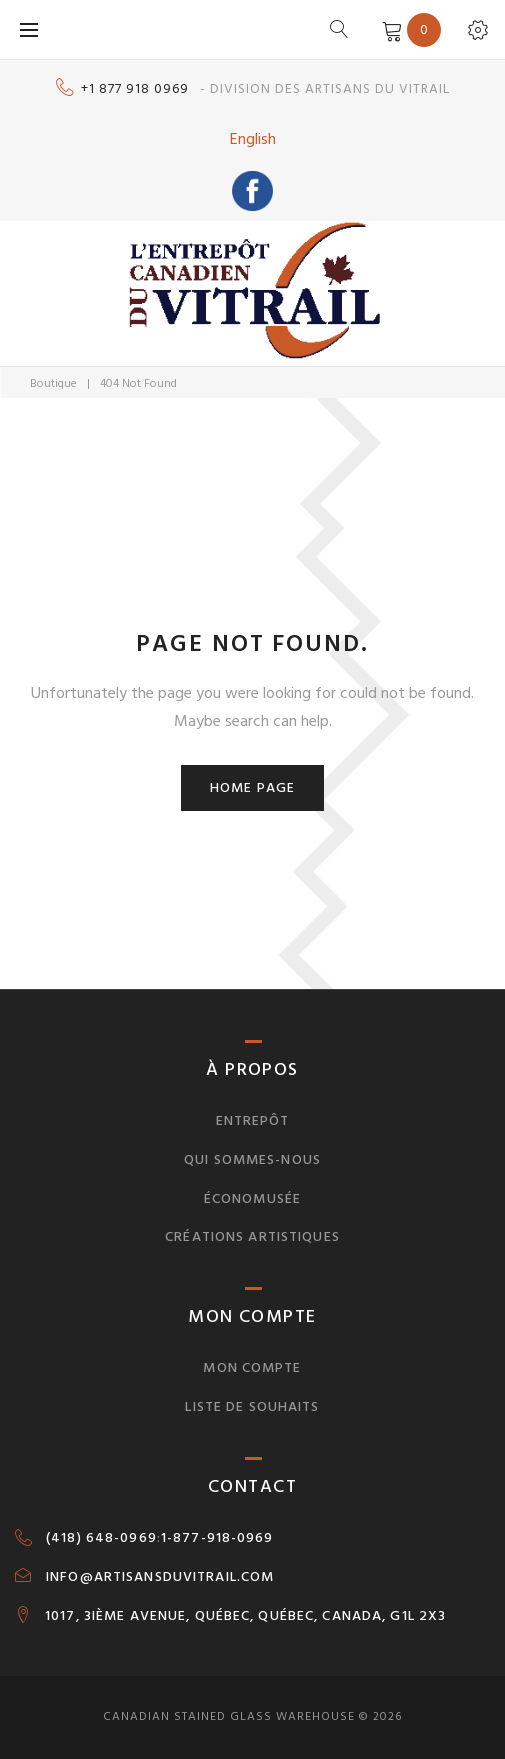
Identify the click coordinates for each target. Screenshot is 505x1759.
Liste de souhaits (252, 1406)
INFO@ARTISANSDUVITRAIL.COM (160, 1577)
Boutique (53, 383)
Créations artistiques (252, 1236)
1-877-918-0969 (217, 1538)
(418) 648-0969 (101, 1538)
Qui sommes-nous (252, 1159)
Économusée (252, 1198)
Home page (252, 787)
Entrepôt (253, 1120)
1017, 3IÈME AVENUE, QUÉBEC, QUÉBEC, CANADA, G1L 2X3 (245, 1616)
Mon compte (252, 1367)
